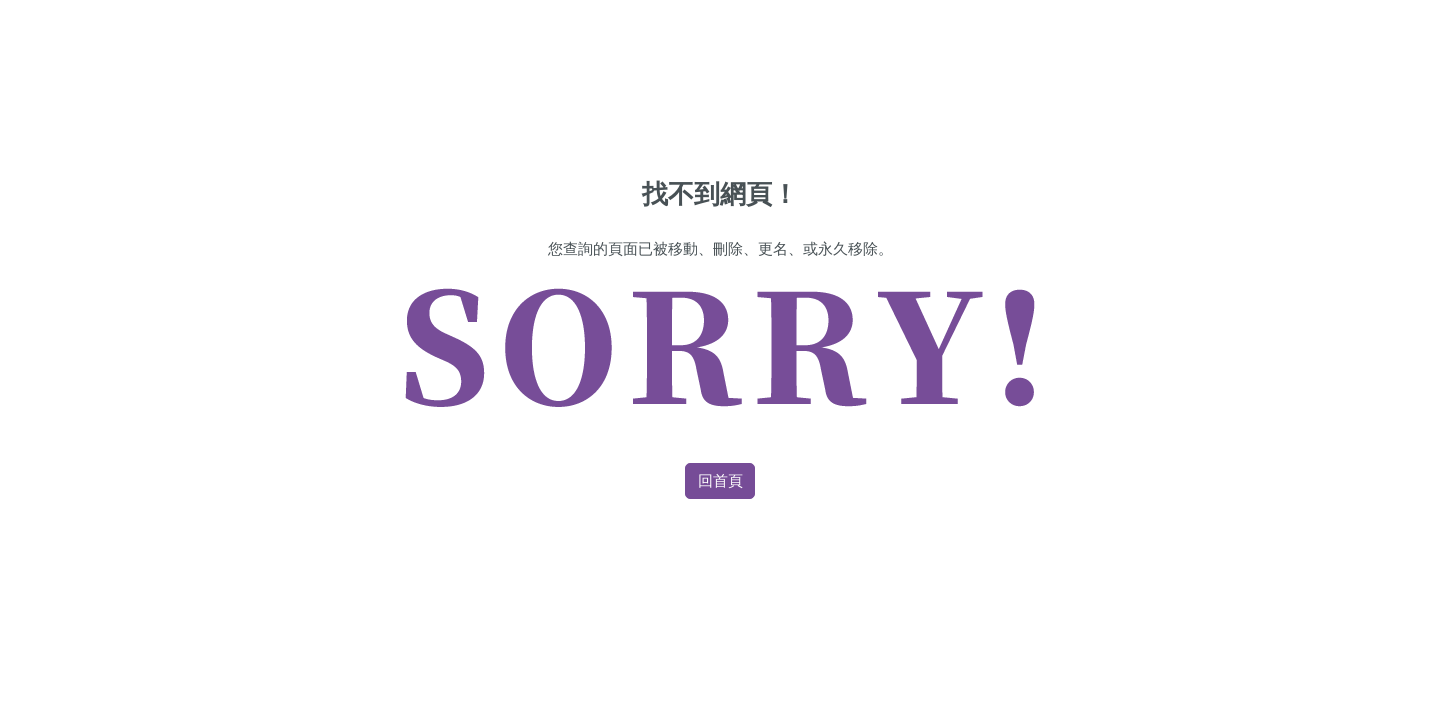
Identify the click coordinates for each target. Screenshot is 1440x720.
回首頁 (720, 481)
